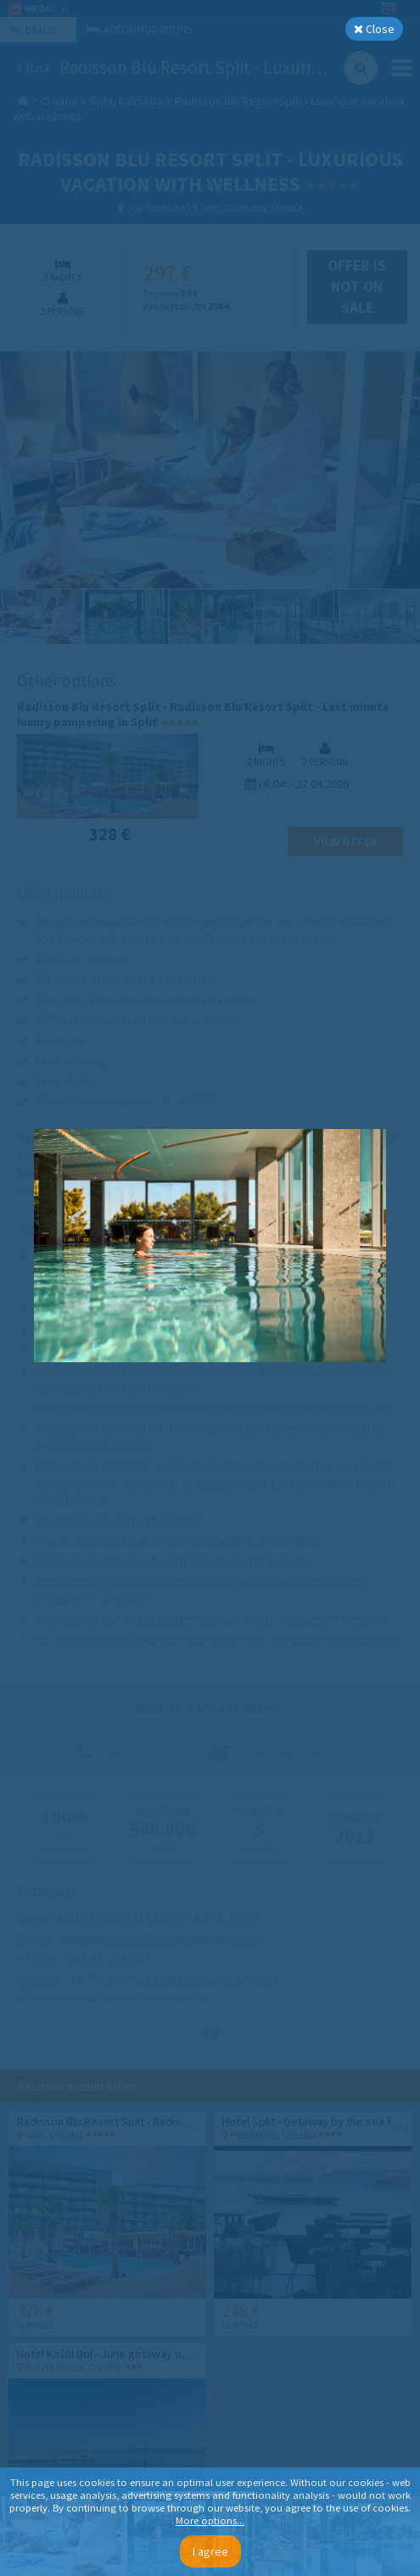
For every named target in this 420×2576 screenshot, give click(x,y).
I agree (210, 2551)
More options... (210, 2520)
